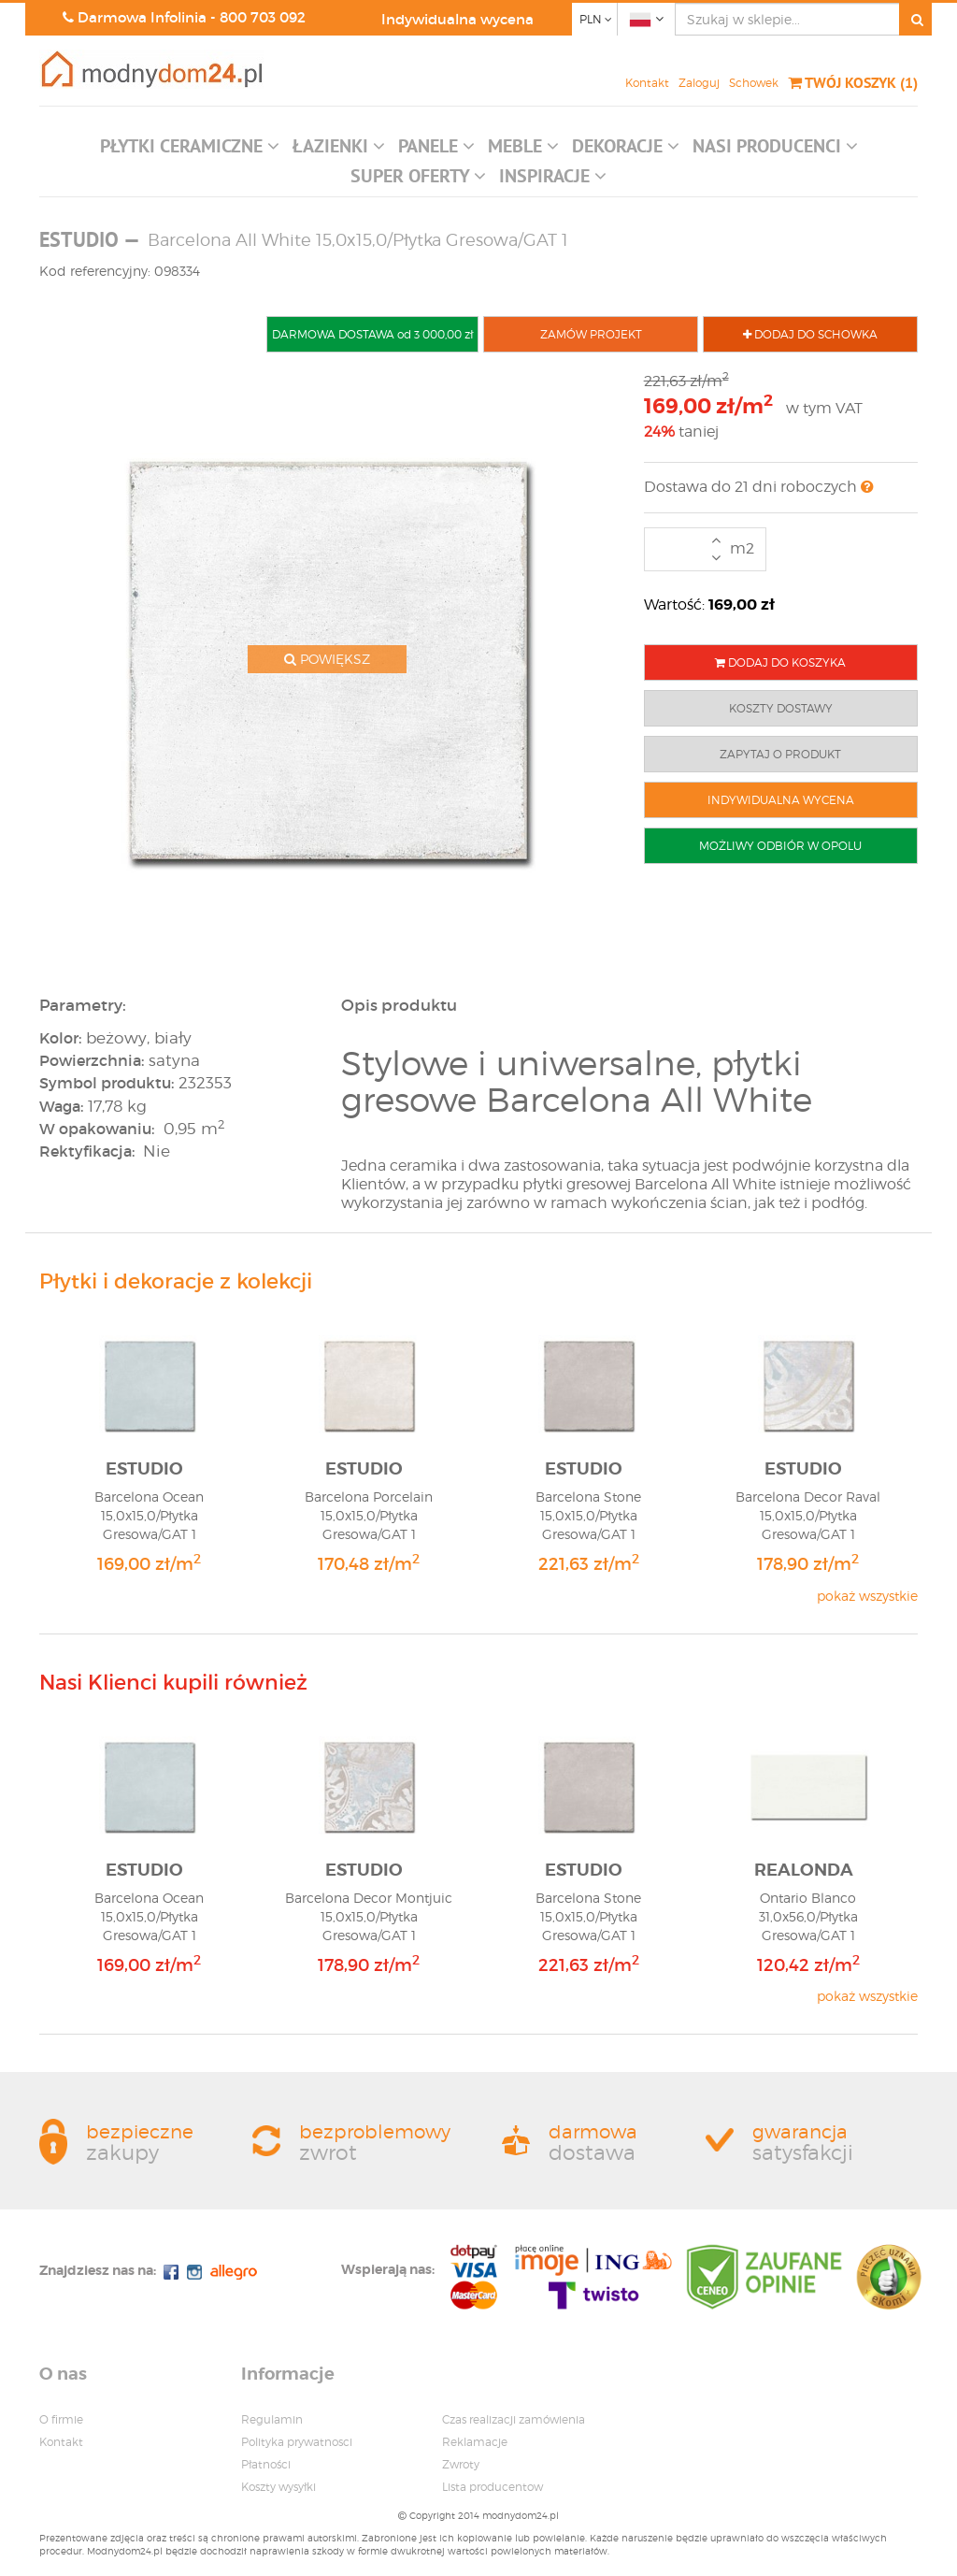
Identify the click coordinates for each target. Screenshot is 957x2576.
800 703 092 (263, 17)
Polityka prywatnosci (296, 2442)
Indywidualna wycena (457, 19)
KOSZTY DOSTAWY (781, 708)
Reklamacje (474, 2442)
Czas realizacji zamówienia (513, 2419)
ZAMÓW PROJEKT (591, 334)
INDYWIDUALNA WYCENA (780, 800)
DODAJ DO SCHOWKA (810, 334)
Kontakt (647, 83)
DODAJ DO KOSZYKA (780, 662)
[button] (189, 150)
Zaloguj (699, 83)
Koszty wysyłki (278, 2487)
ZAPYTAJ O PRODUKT (780, 754)
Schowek (753, 83)
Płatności (266, 2464)
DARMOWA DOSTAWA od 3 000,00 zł (372, 334)
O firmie (61, 2419)
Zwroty (460, 2464)
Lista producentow (492, 2487)
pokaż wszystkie (867, 1596)
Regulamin (272, 2419)
